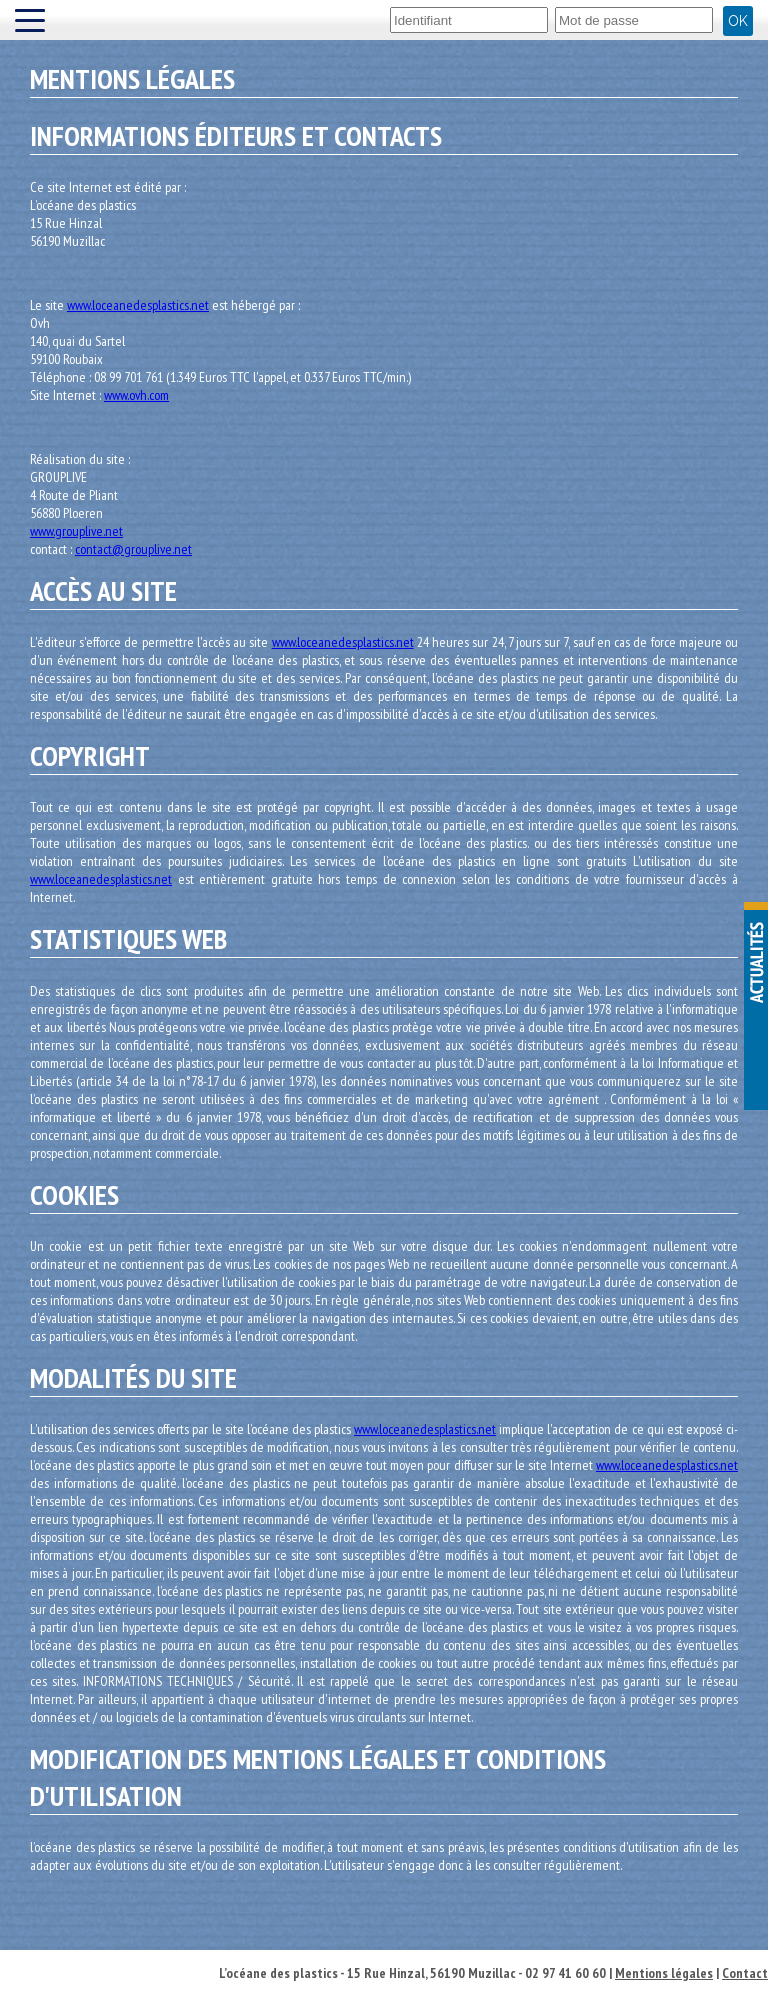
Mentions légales (664, 1973)
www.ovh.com (136, 395)
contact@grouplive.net (133, 549)
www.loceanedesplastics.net (138, 305)
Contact (745, 1973)
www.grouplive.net (76, 531)
